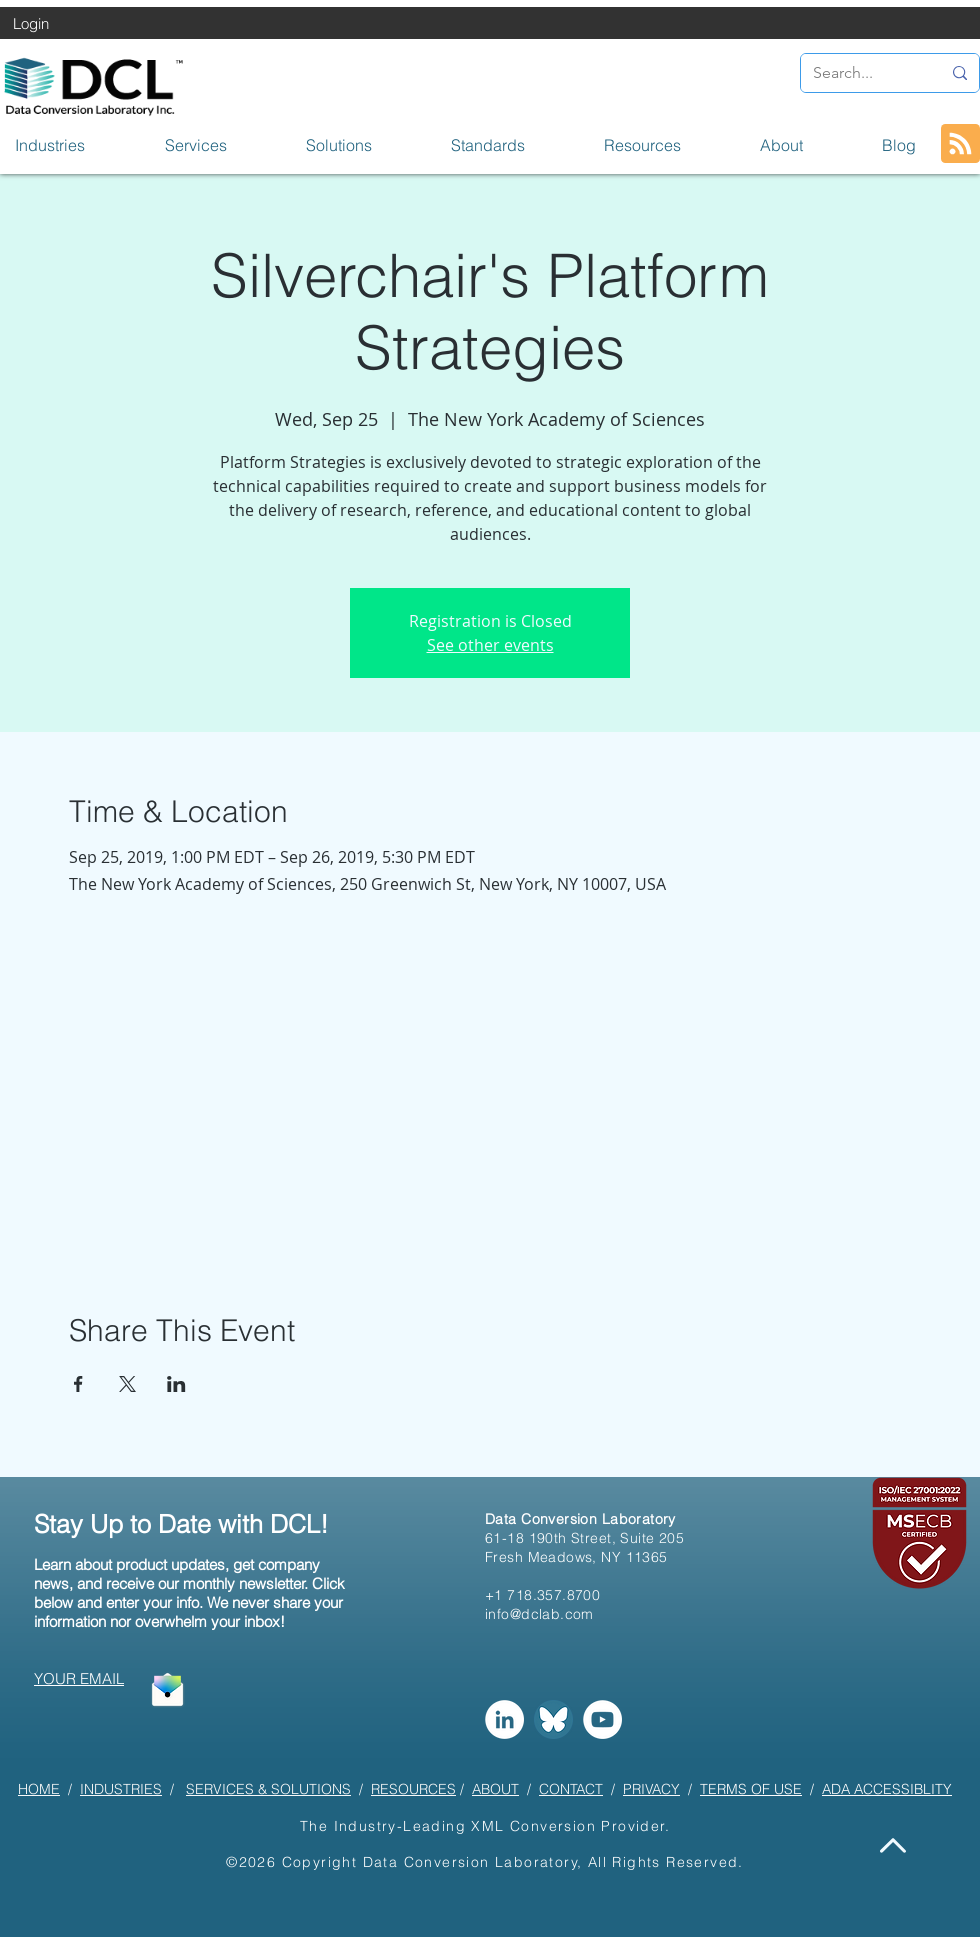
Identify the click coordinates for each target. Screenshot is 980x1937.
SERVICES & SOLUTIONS (268, 1789)
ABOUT (495, 1789)
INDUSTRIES (121, 1789)
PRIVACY (651, 1789)
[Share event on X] (127, 1384)
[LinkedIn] (504, 1719)
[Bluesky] (553, 1719)
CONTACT (571, 1789)
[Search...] (862, 73)
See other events (490, 645)
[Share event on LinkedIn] (176, 1384)
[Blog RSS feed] (960, 144)
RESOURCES (413, 1789)
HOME (39, 1789)
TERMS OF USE (751, 1789)
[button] (75, 145)
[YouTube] (602, 1719)
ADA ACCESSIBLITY (887, 1789)
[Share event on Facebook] (78, 1384)
